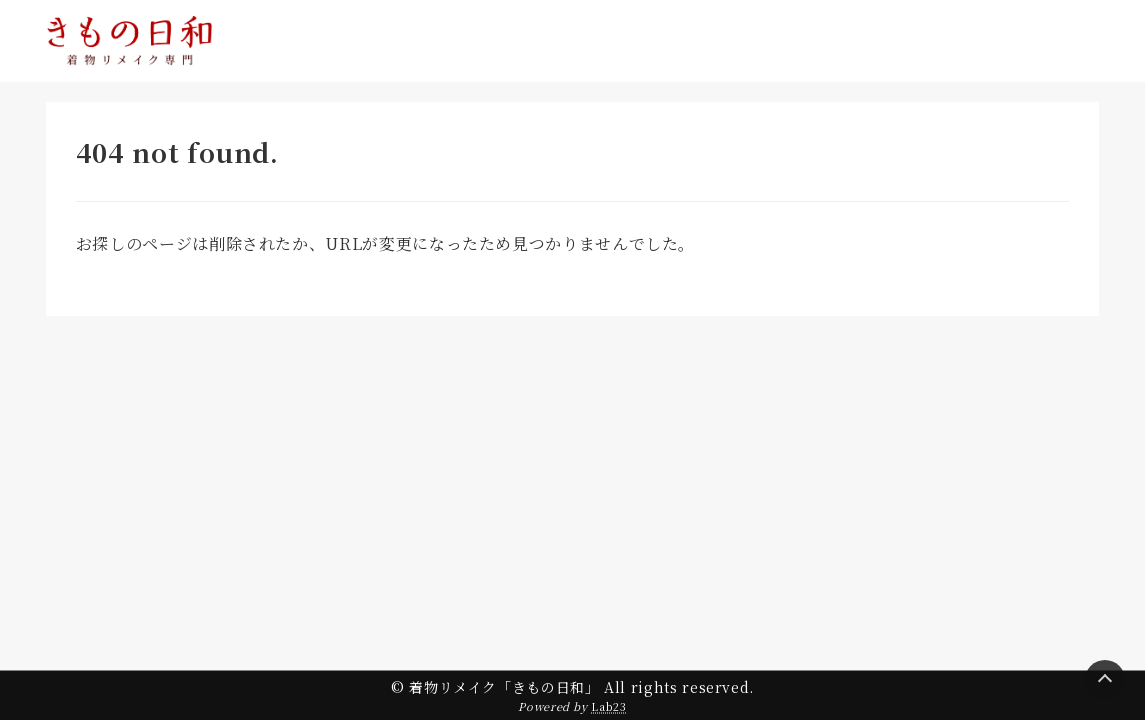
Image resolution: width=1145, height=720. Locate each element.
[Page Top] (1105, 680)
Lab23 (608, 706)
